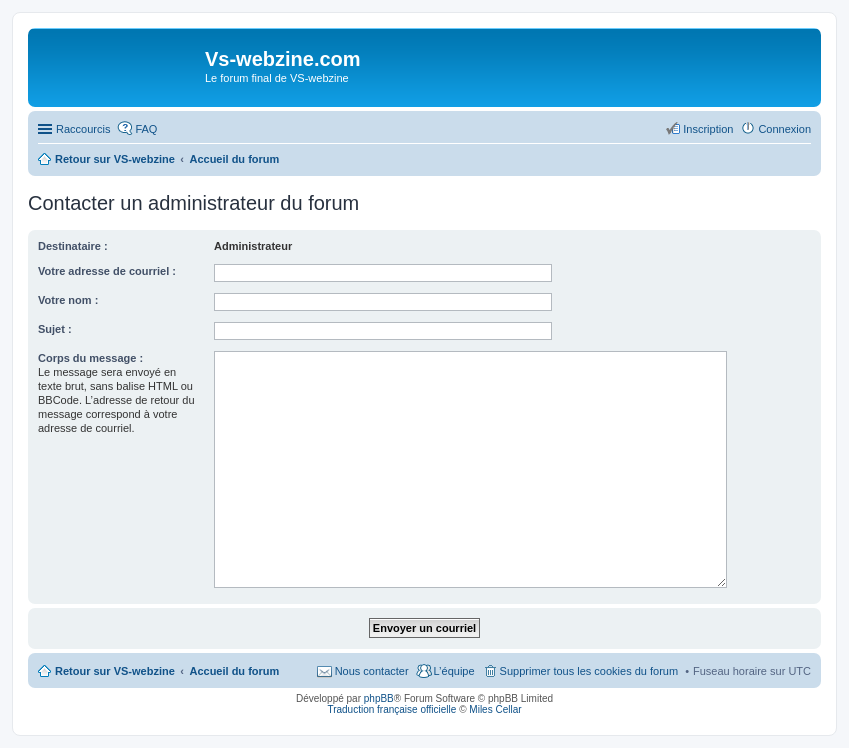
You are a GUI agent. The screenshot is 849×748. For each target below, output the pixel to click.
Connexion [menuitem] (784, 129)
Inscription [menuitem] (708, 129)
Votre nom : (68, 300)
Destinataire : (73, 246)
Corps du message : (90, 358)
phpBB (379, 698)
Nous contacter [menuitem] (372, 671)
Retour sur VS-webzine (115, 671)
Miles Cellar (495, 709)
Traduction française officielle (391, 709)
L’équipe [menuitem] (454, 671)
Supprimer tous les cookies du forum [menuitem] (589, 671)
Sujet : (55, 329)
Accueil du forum (234, 671)
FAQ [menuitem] (146, 129)
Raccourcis (83, 129)
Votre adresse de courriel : (107, 271)
